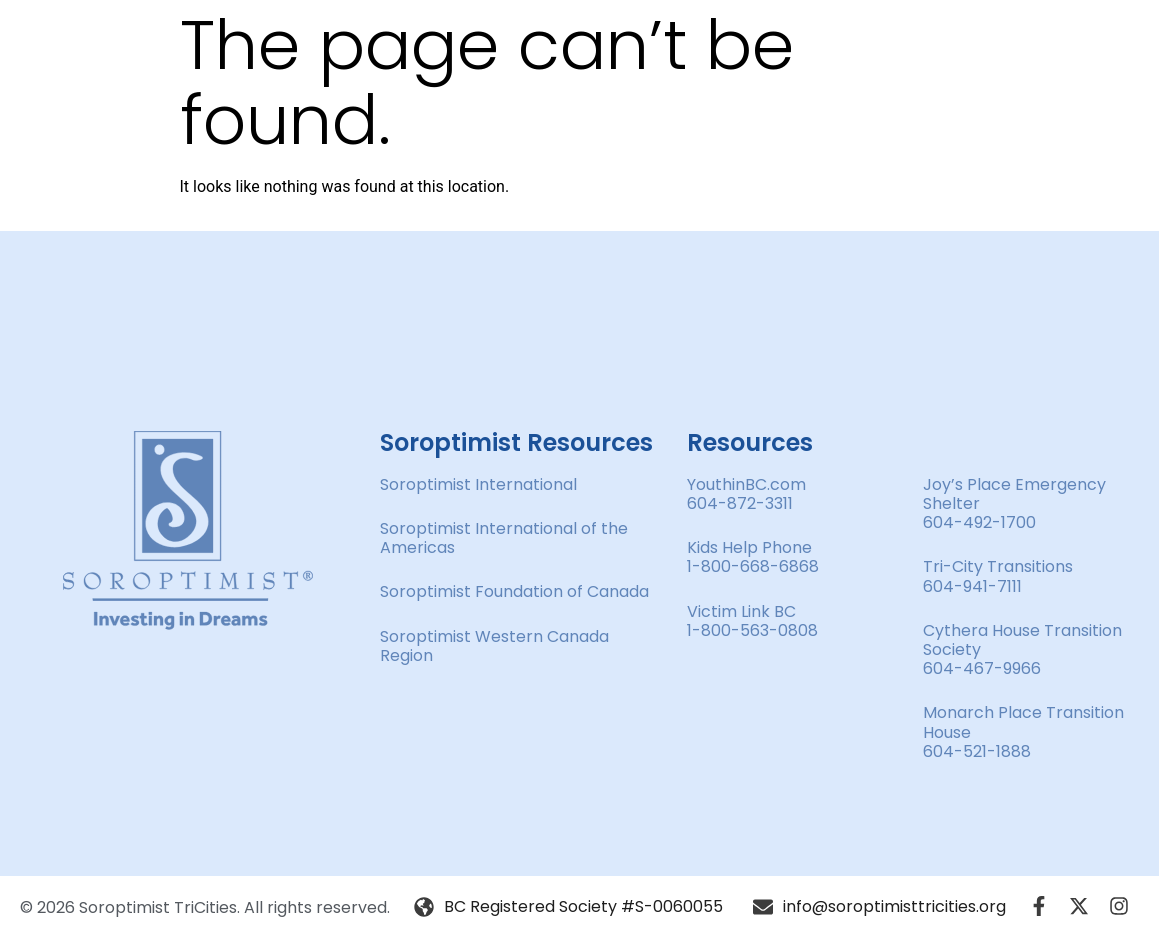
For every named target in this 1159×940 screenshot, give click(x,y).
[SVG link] (188, 530)
